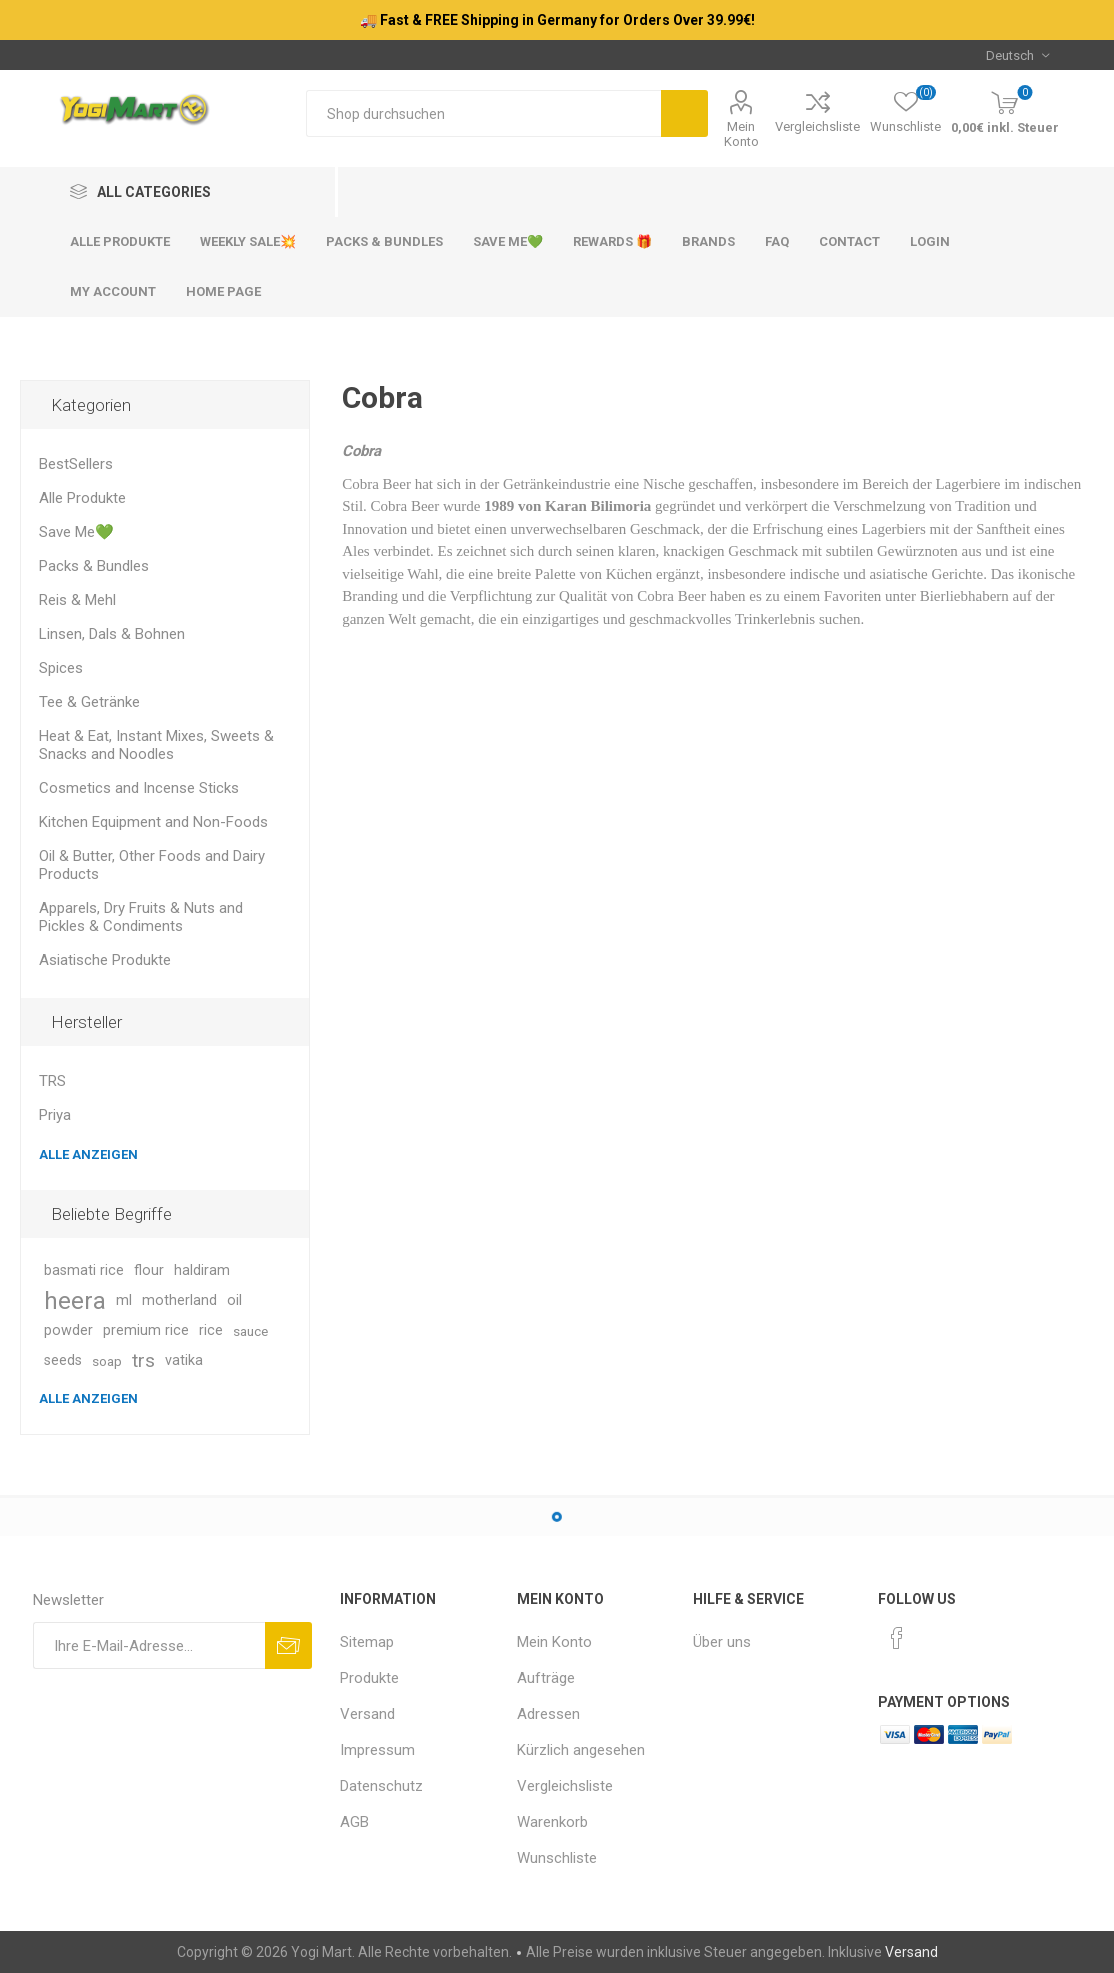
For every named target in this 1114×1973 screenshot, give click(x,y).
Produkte (369, 1678)
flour (149, 1270)
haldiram (202, 1270)
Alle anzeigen (88, 1154)
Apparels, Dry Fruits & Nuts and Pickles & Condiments (141, 917)
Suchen (684, 113)
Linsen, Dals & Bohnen (112, 634)
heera (75, 1301)
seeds (63, 1360)
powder (68, 1330)
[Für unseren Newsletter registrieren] (149, 1645)
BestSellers (76, 464)
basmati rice (84, 1270)
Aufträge (546, 1678)
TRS (52, 1081)
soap (107, 1361)
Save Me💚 (76, 532)
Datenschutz (381, 1786)
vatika (184, 1360)
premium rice (146, 1330)
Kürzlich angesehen (581, 1750)
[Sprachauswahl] (1017, 55)
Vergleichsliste (817, 126)
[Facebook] (897, 1638)
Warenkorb (552, 1822)
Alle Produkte (82, 498)
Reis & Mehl (77, 600)
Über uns (722, 1642)
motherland (179, 1300)
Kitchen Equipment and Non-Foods (153, 822)
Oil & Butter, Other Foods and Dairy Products (152, 865)
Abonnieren (288, 1645)
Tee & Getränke (89, 702)
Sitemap (367, 1642)
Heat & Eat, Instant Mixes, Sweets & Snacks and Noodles (156, 745)
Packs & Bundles (94, 566)
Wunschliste (557, 1858)
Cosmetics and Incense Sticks (139, 788)
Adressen (548, 1714)
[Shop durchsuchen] (483, 113)
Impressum (377, 1750)
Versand (367, 1714)
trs (143, 1360)
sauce (250, 1331)
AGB (354, 1822)
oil (234, 1300)
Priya (55, 1115)
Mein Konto (741, 134)
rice (211, 1330)
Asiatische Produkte (105, 960)
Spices (61, 668)
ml (124, 1300)
